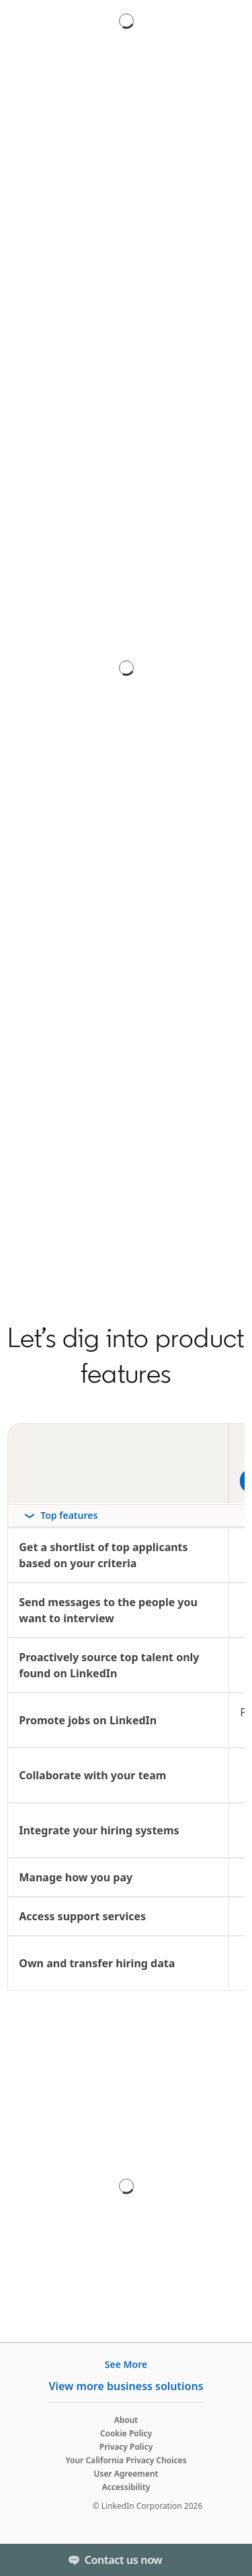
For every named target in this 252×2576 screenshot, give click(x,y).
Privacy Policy (126, 2447)
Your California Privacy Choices (125, 2460)
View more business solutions (125, 2386)
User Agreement (126, 2473)
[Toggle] (230, 2560)
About (126, 2420)
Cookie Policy (126, 2433)
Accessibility (126, 2487)
